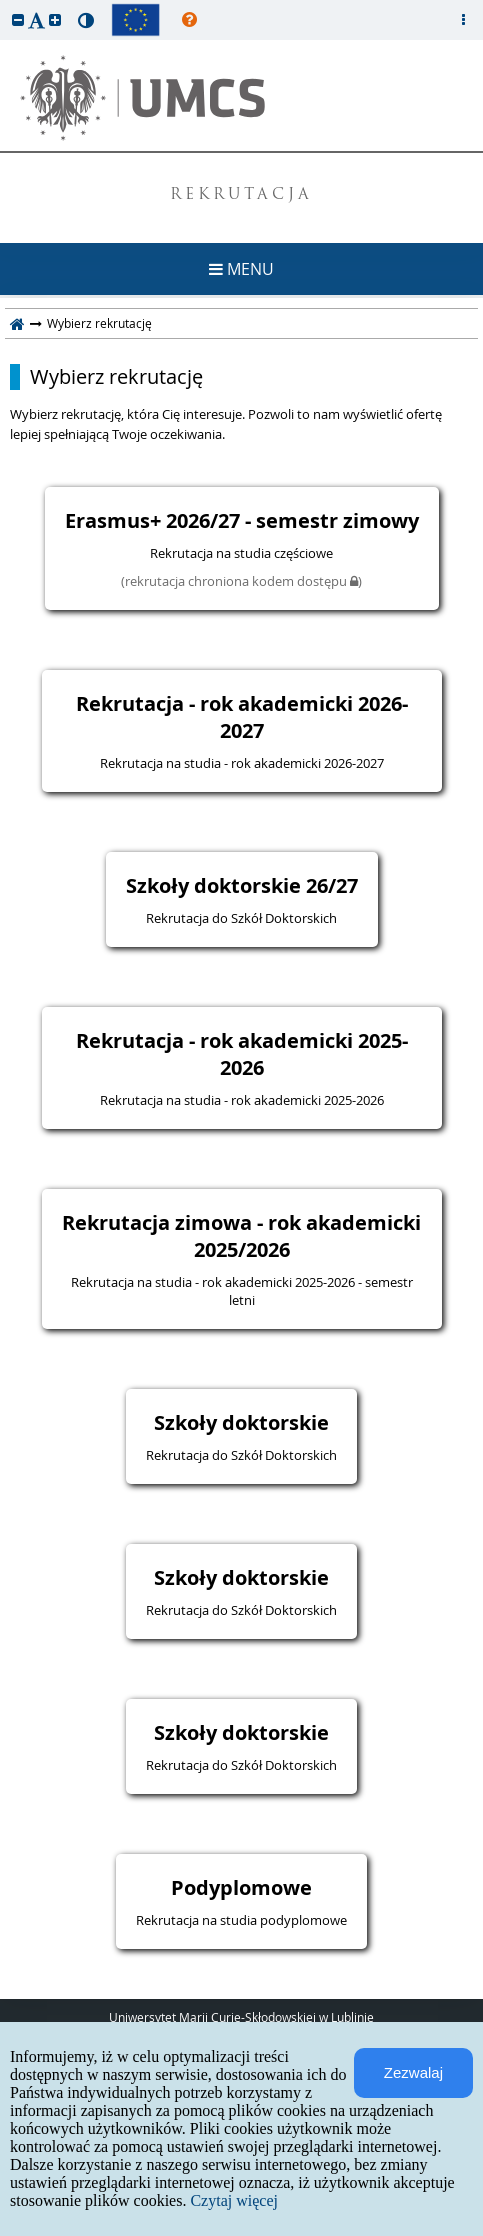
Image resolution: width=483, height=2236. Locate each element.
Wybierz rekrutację (116, 377)
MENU (241, 269)
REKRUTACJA (241, 195)
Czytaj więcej (234, 2200)
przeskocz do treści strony (5, 5)
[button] (18, 19)
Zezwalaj (413, 2072)
